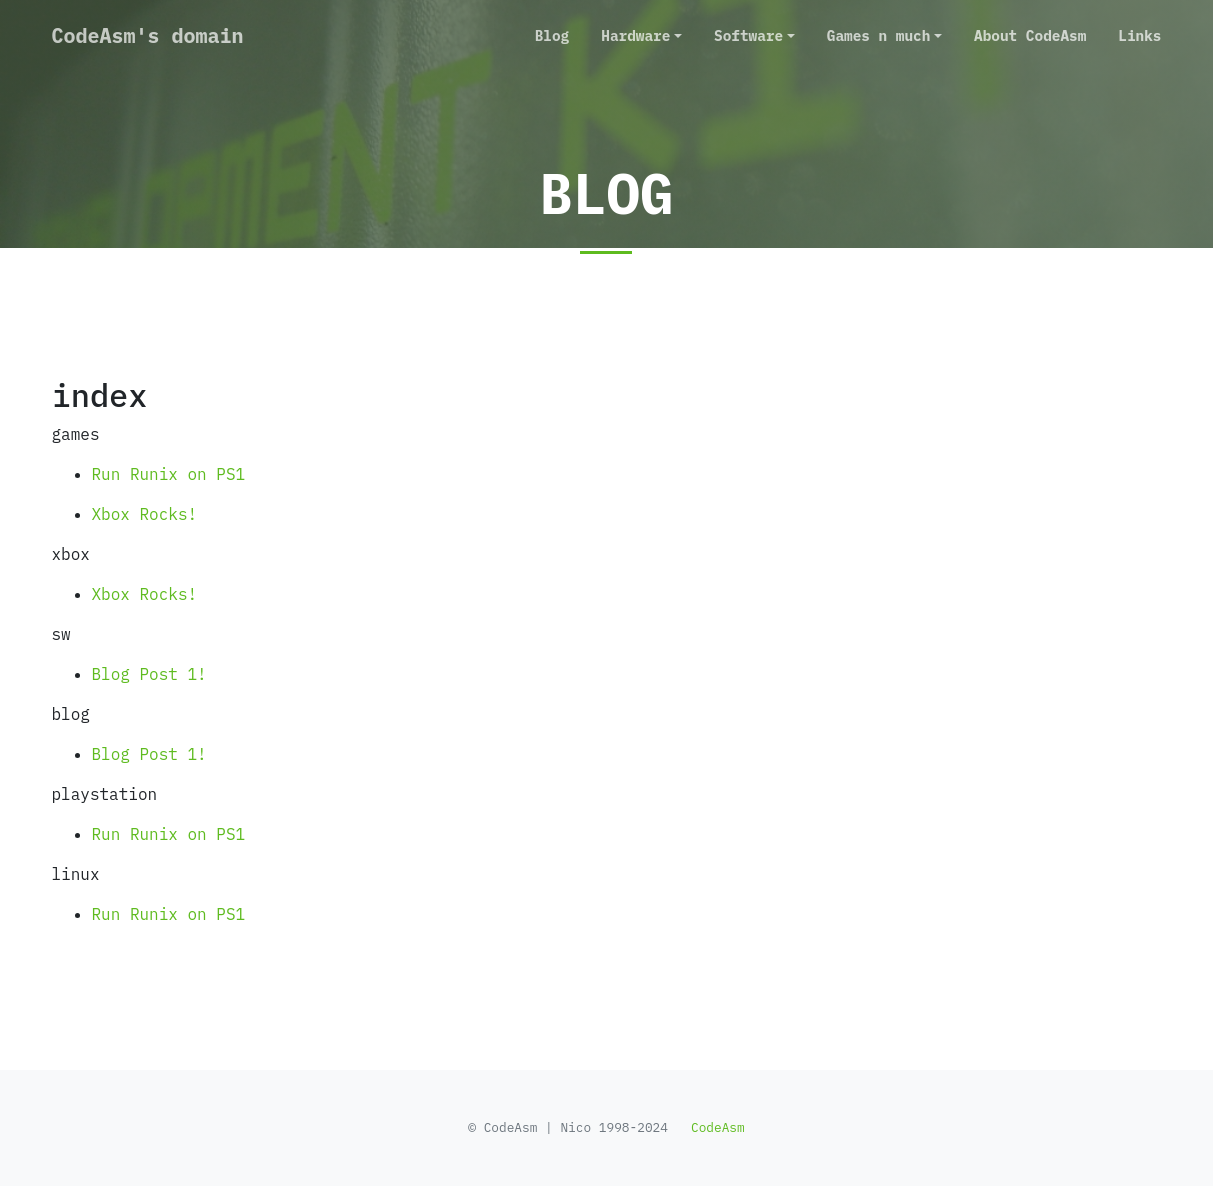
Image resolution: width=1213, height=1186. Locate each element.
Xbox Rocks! (145, 514)
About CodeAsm (1030, 35)
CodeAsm (718, 1127)
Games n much (879, 35)
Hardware (635, 35)
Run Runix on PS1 (169, 474)
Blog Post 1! (149, 674)
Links (1139, 35)
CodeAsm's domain (148, 35)
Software (748, 35)
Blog (552, 35)
